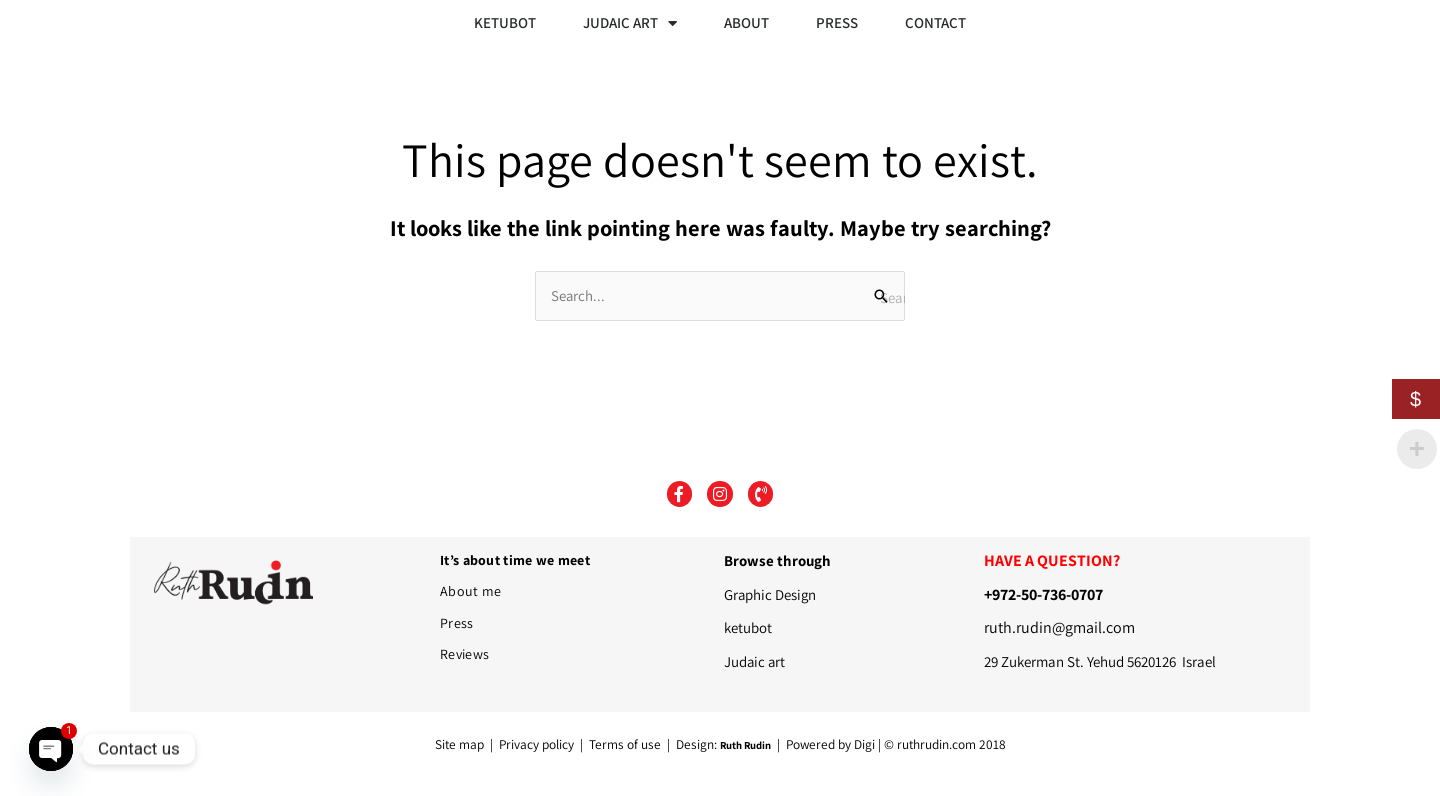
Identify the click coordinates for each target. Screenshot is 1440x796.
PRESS (837, 22)
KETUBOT (505, 22)
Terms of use (625, 744)
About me (470, 591)
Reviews (464, 654)
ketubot (748, 627)
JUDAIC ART (630, 23)
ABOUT (746, 22)
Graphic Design (771, 594)
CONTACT (935, 22)
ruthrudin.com (936, 744)
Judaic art (755, 661)
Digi (864, 744)
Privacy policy (538, 744)
